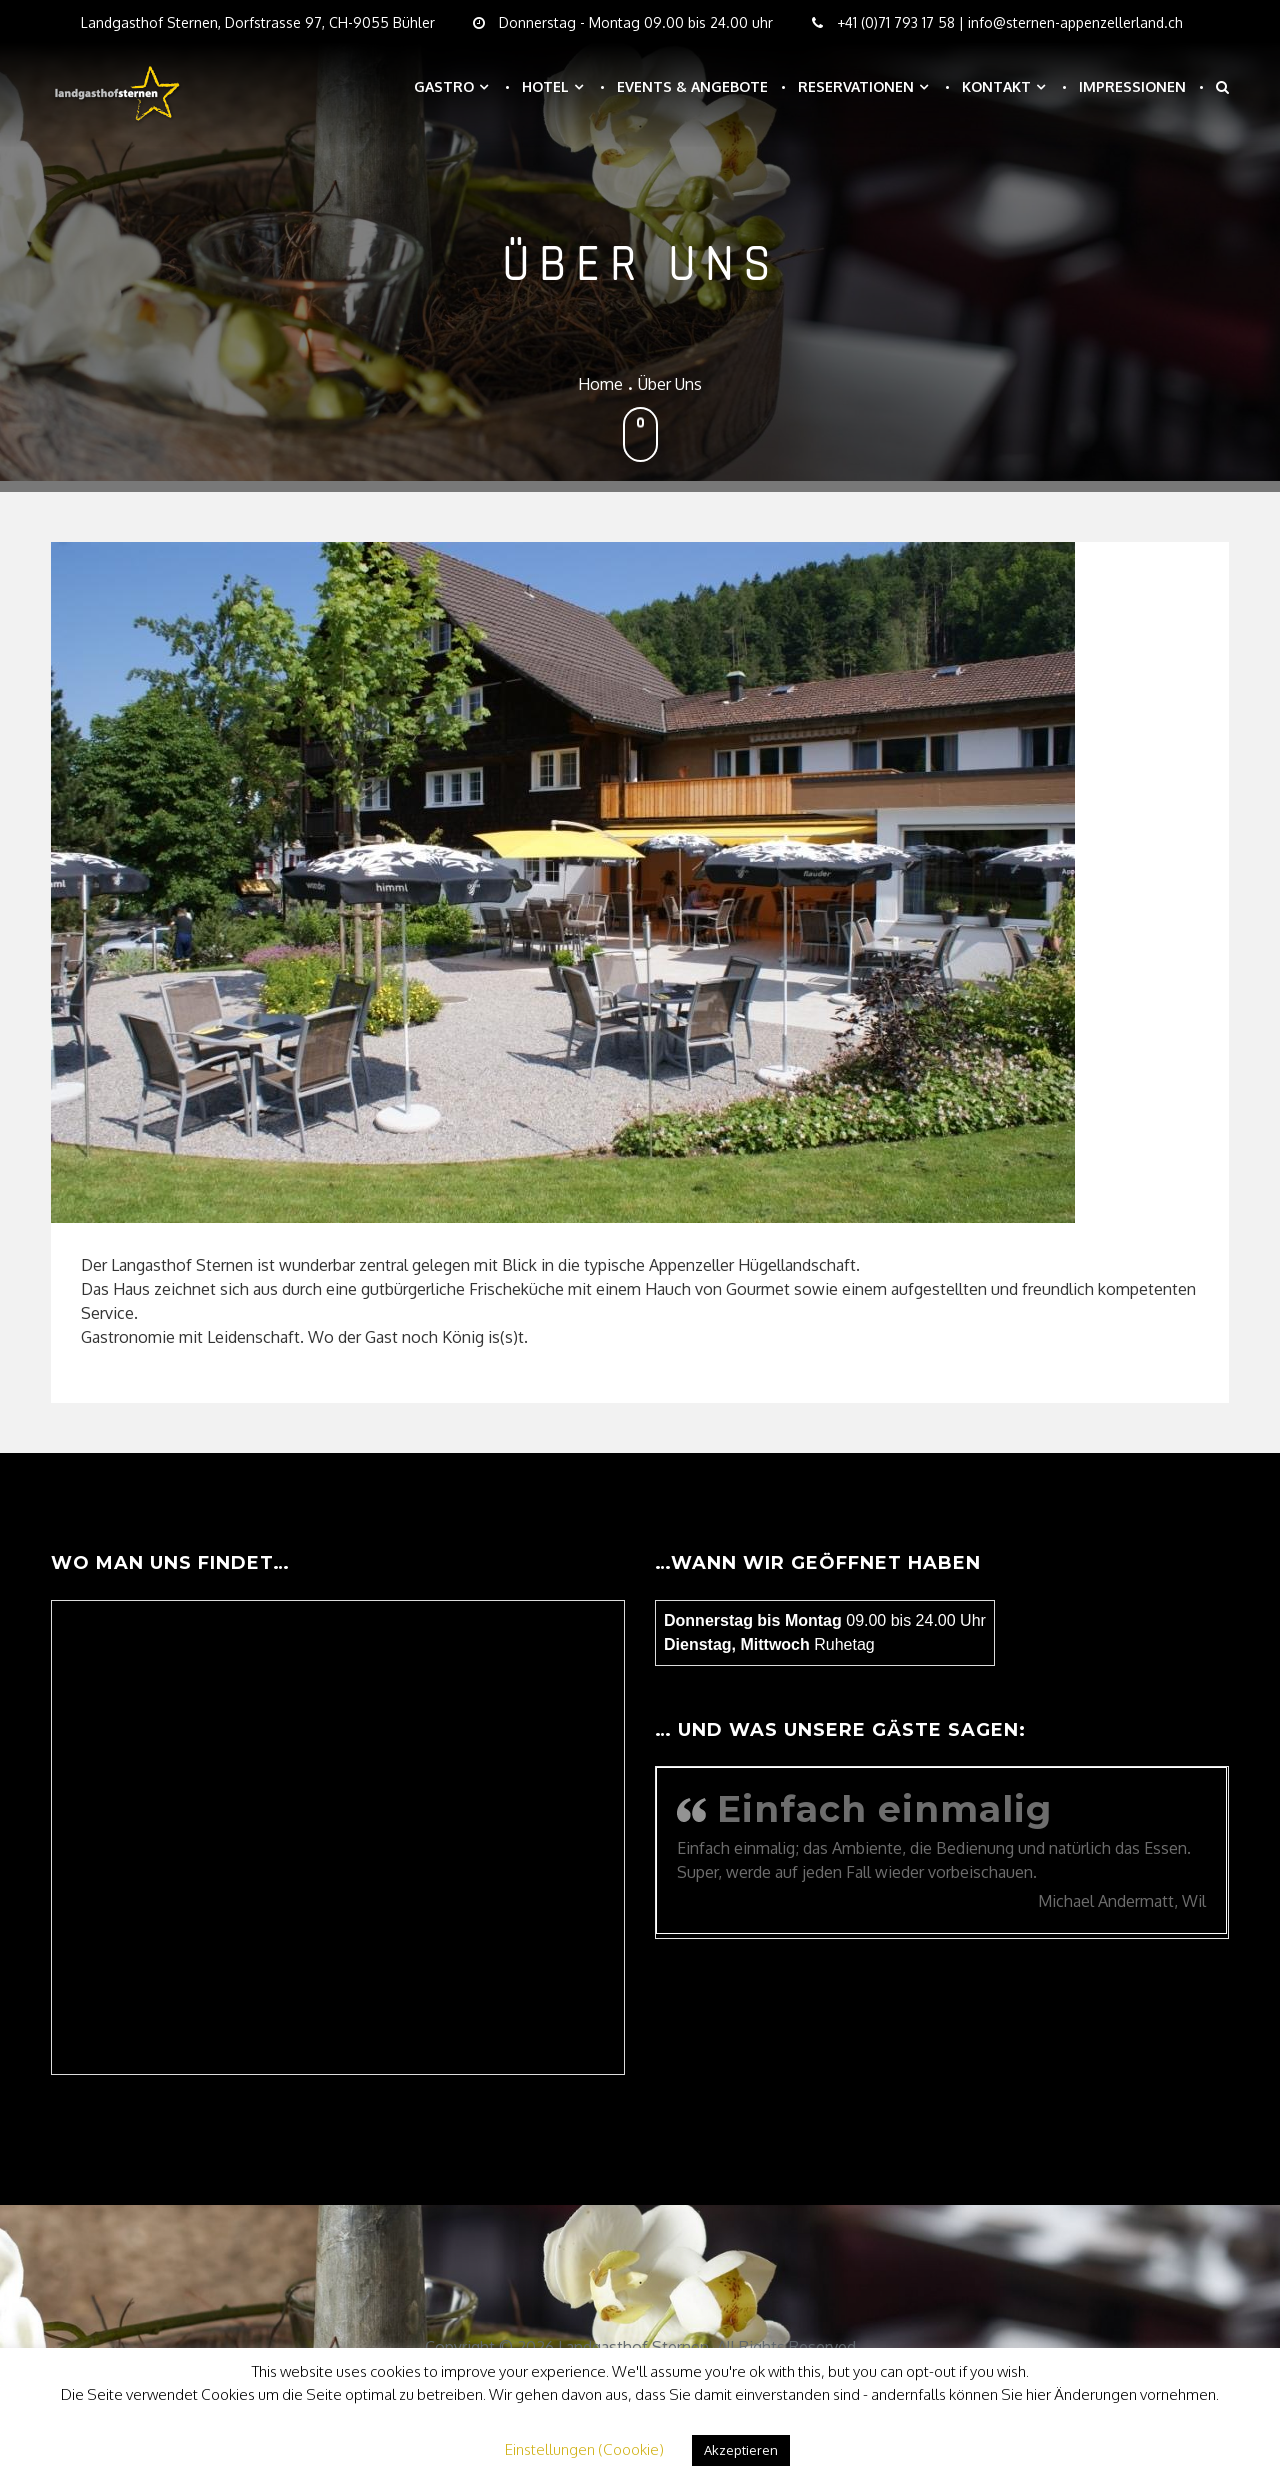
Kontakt (996, 86)
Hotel (545, 86)
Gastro (444, 86)
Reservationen (856, 86)
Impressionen (1132, 86)
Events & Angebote (692, 86)
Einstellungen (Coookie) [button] (584, 2449)
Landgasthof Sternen (633, 2347)
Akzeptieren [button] (741, 2450)
